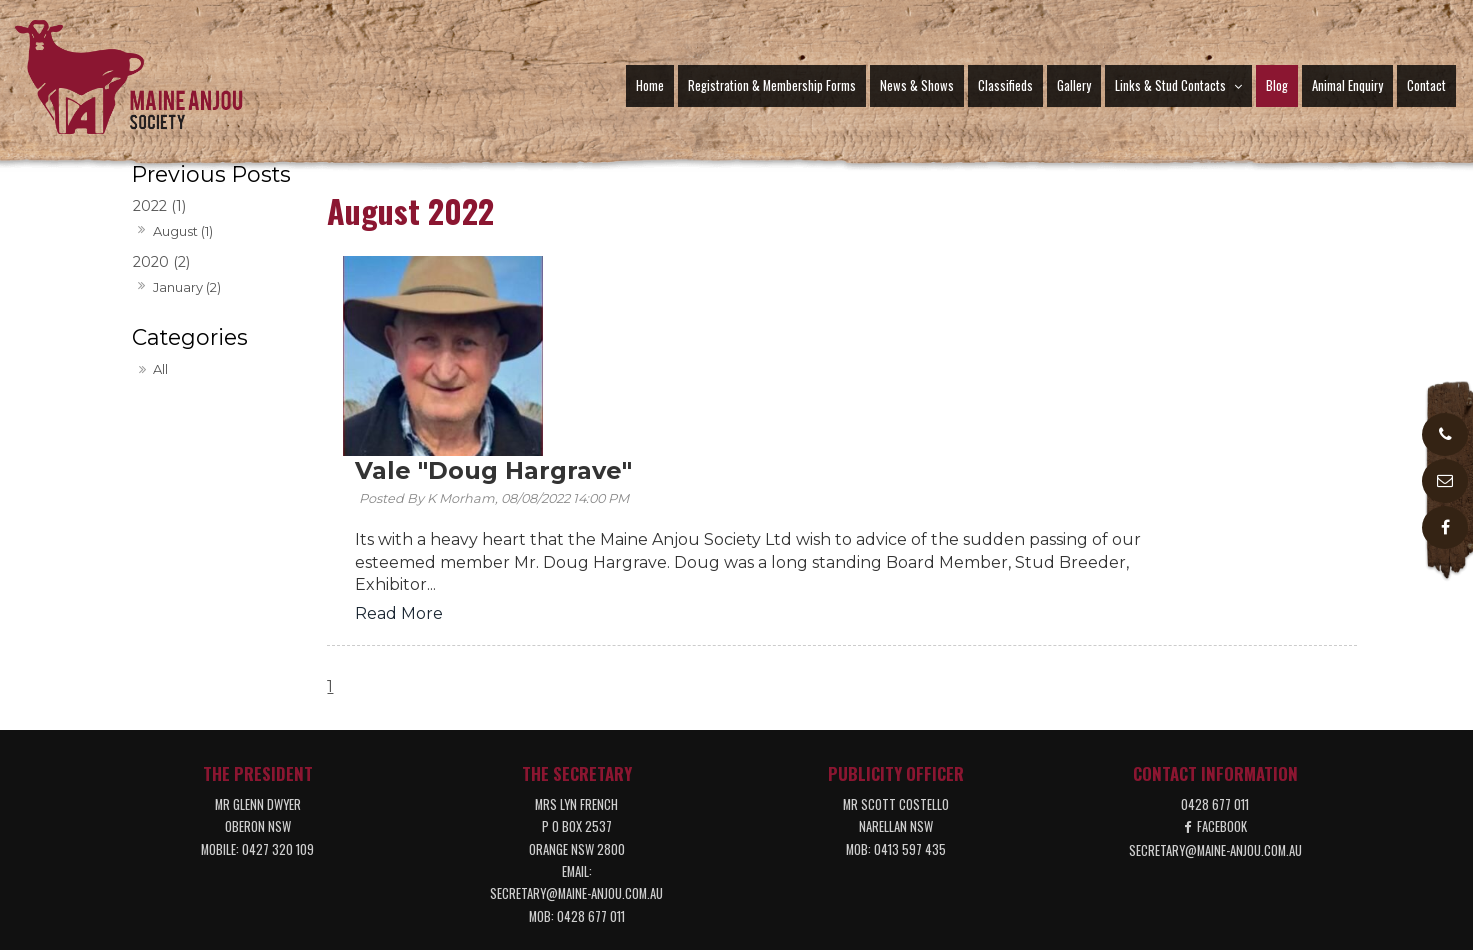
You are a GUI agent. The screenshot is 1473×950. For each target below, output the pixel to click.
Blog (1277, 85)
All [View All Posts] (160, 369)
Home (650, 85)
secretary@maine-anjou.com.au (576, 720)
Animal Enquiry (1347, 85)
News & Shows (917, 85)
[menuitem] (274, 851)
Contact (1426, 85)
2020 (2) (161, 262)
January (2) (187, 287)
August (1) (183, 231)
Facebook (1222, 653)
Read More (603, 414)
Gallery (1074, 85)
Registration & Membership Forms (772, 85)
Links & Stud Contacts (1170, 85)
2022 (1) (159, 206)
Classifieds (1005, 85)
